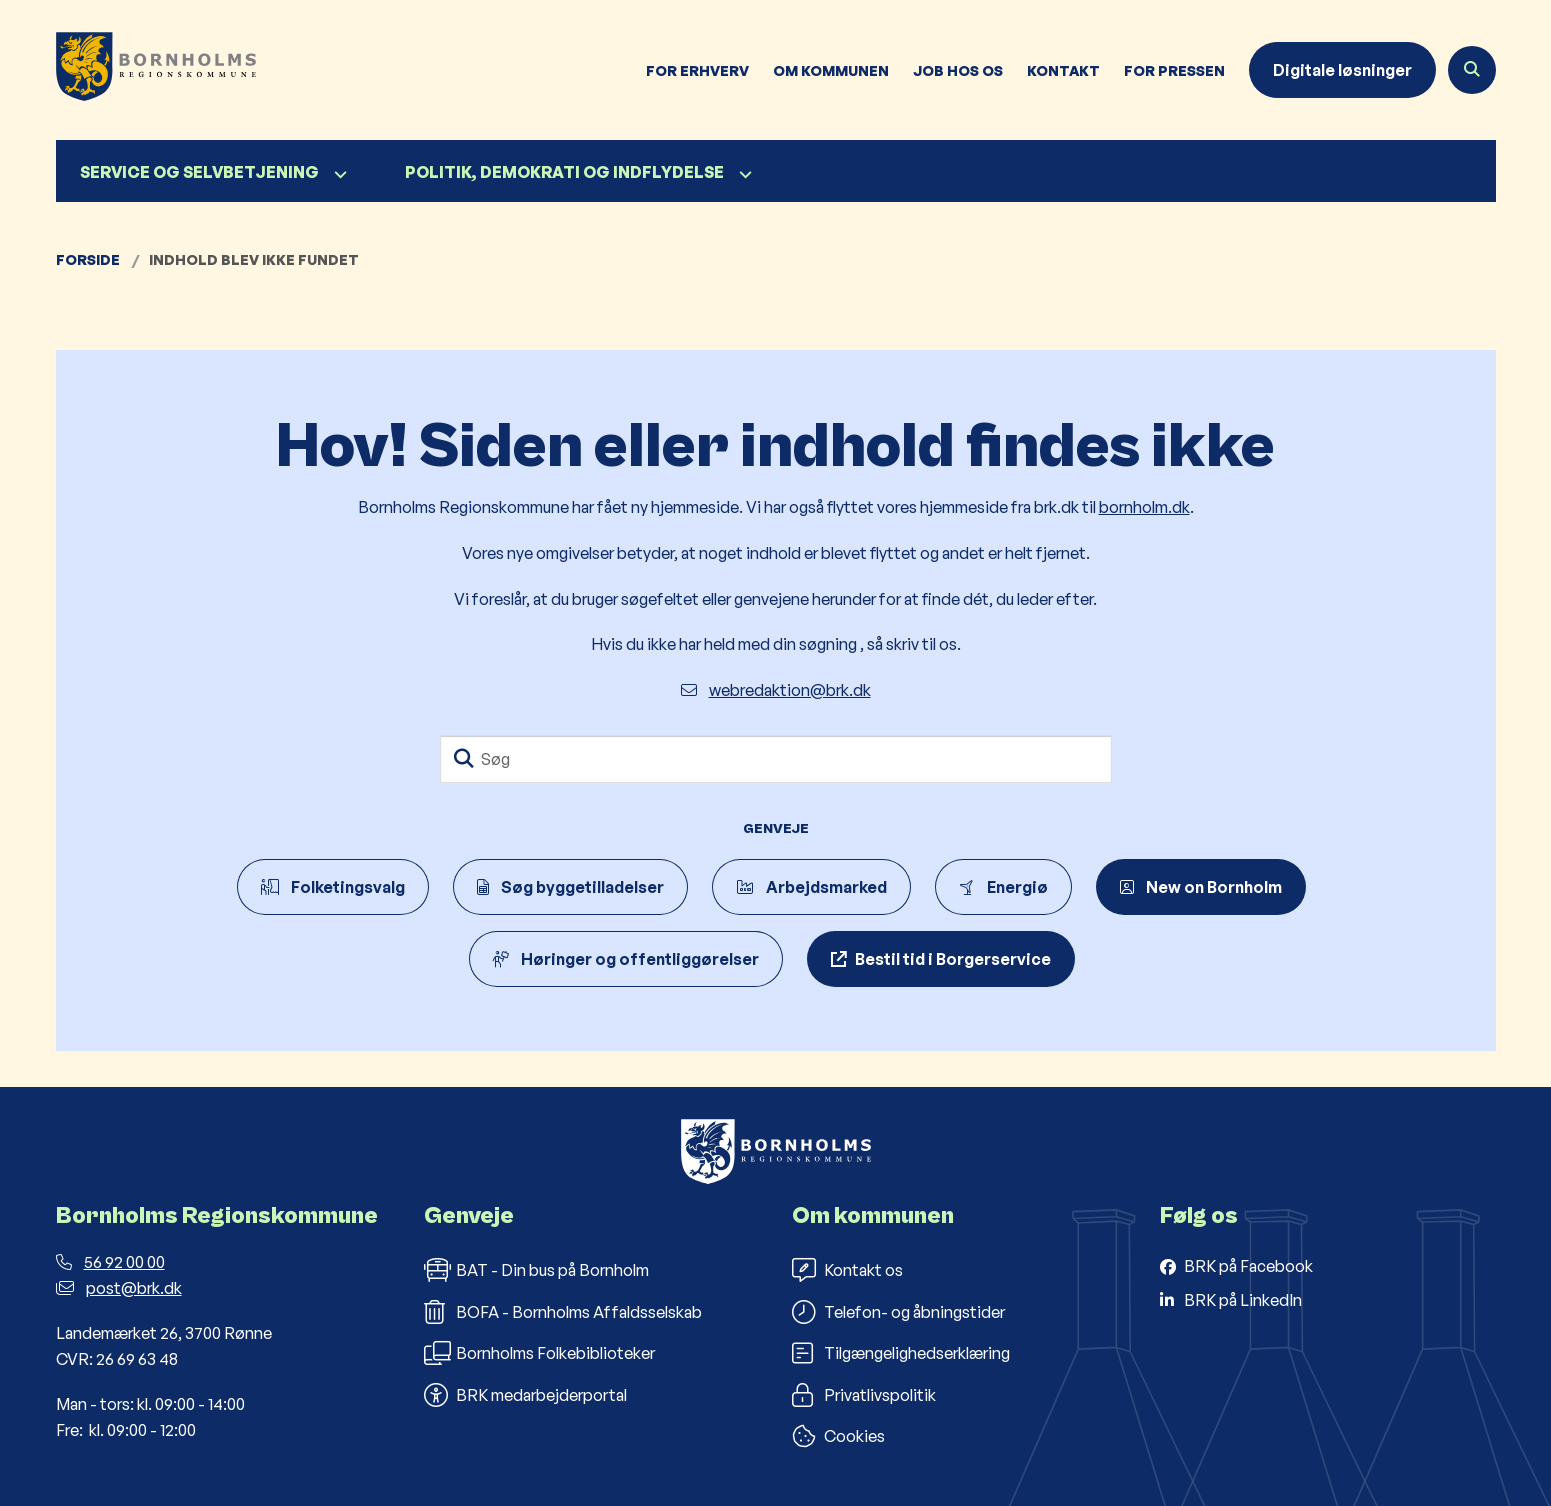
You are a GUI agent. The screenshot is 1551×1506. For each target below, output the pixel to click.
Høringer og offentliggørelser (626, 959)
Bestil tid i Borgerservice (953, 959)
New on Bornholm (1201, 887)
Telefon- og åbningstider (898, 1312)
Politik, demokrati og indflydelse (564, 172)
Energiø (1003, 887)
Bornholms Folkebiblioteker (539, 1353)
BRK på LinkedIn (1243, 1300)
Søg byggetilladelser (570, 887)
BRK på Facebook (1248, 1266)
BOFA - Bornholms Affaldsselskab (563, 1312)
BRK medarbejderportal (525, 1395)
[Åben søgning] (1472, 70)
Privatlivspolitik (864, 1395)
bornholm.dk (1144, 507)
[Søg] (776, 759)
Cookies (838, 1436)
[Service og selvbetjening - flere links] (338, 174)
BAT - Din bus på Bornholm (536, 1270)
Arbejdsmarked (811, 887)
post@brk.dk (119, 1288)
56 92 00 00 (110, 1262)
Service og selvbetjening (199, 172)
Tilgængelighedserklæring (901, 1353)
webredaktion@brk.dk (776, 690)
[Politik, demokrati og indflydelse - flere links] (743, 174)
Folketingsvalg (333, 887)
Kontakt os (847, 1270)
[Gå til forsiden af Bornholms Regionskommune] (156, 70)
